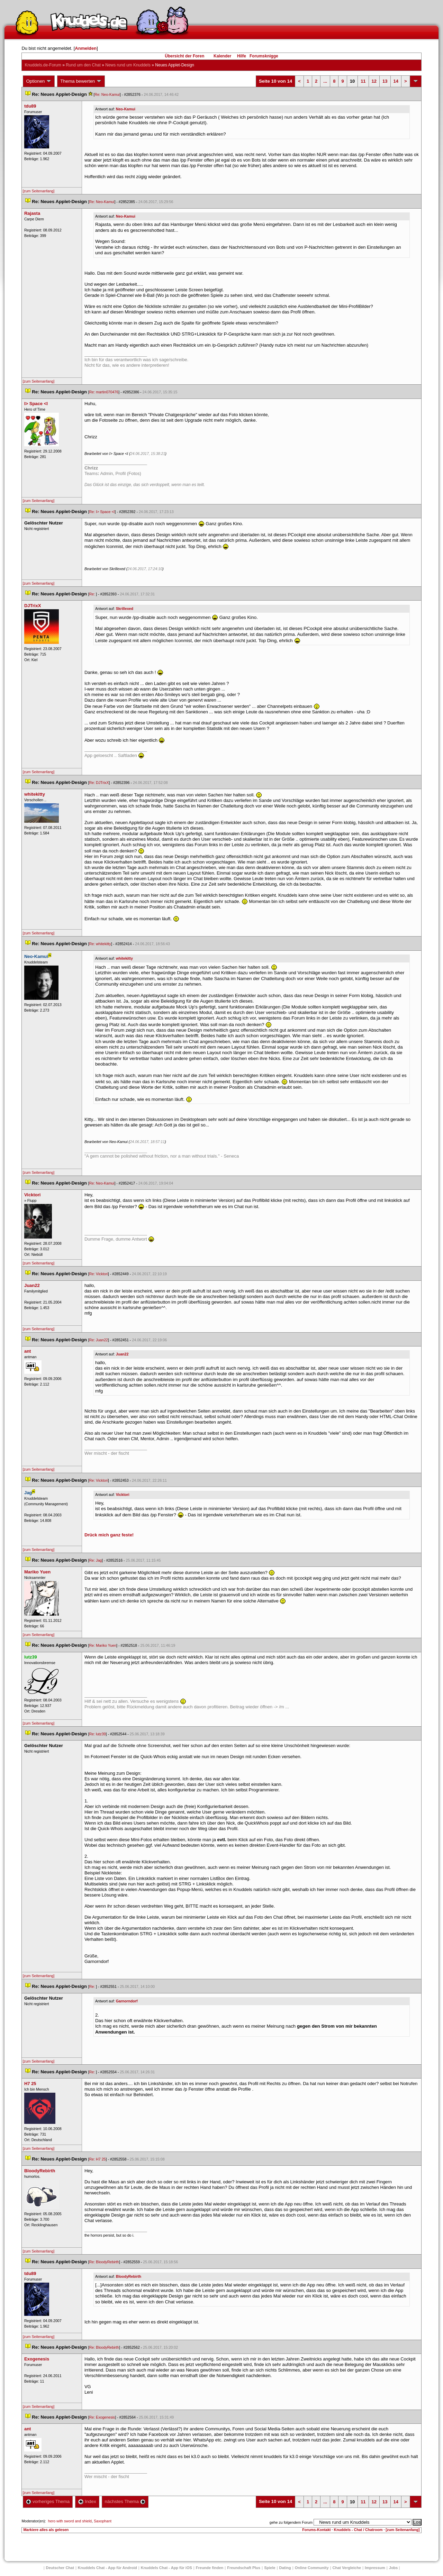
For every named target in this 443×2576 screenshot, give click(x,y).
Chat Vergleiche (347, 2568)
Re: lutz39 (97, 1734)
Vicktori (122, 1494)
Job (393, 2568)
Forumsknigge (264, 56)
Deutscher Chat (60, 2568)
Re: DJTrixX (99, 782)
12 (374, 81)
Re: (92, 594)
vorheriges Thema (48, 2501)
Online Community (312, 2568)
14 (396, 81)
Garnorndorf (127, 2001)
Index (87, 2501)
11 (363, 81)
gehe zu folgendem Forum (291, 2522)
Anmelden (86, 48)
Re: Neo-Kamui (107, 94)
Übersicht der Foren (184, 56)
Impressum (375, 2568)
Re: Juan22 (98, 1340)
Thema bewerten (81, 81)
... (325, 81)
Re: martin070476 (104, 392)
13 (384, 81)
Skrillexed (124, 608)
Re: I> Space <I (102, 512)
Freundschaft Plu (243, 2568)
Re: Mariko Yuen (103, 1645)
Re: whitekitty (100, 944)
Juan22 (122, 1354)
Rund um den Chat (83, 65)
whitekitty (124, 958)
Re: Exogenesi (102, 2417)
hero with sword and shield (70, 2521)
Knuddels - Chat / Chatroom (358, 2530)
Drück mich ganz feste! (109, 1534)
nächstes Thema (125, 2501)
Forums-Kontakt (316, 2530)
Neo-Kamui (125, 109)
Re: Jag (95, 1560)
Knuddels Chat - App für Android (107, 2568)
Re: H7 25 (97, 2159)
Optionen (39, 81)
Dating (285, 2568)
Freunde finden (209, 2568)
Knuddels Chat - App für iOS (166, 2568)
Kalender (222, 56)
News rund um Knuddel (128, 65)
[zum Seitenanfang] (38, 191)
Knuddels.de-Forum (43, 65)
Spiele (269, 2568)
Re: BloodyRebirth (104, 2262)
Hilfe (241, 56)
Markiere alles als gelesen (46, 2530)
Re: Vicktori (98, 1274)
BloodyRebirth (128, 2276)
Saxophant (102, 2521)
